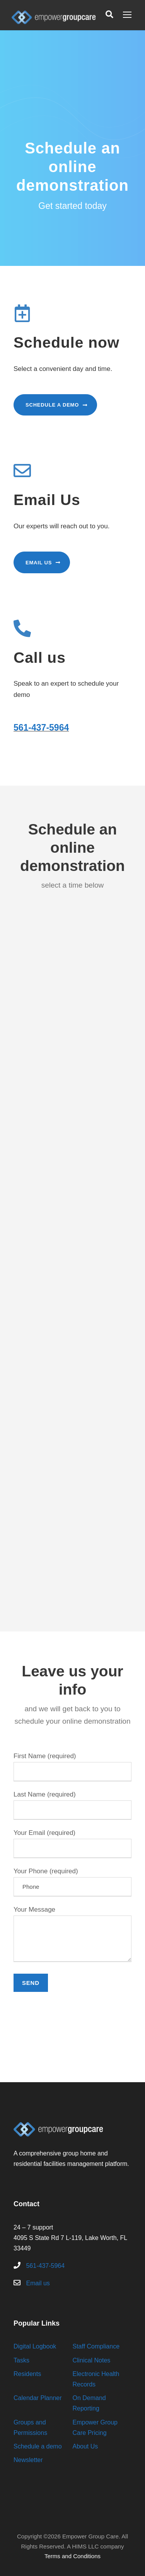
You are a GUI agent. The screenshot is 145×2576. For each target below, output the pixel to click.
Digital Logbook (35, 2346)
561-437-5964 (41, 727)
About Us (85, 2446)
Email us (37, 2283)
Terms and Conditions (72, 2556)
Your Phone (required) (72, 1882)
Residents (27, 2374)
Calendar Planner (38, 2398)
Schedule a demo (38, 2446)
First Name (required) (72, 1766)
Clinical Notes (92, 2360)
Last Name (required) (72, 1805)
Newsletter (28, 2460)
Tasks (21, 2360)
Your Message (72, 1936)
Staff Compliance (96, 2346)
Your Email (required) (72, 1843)
